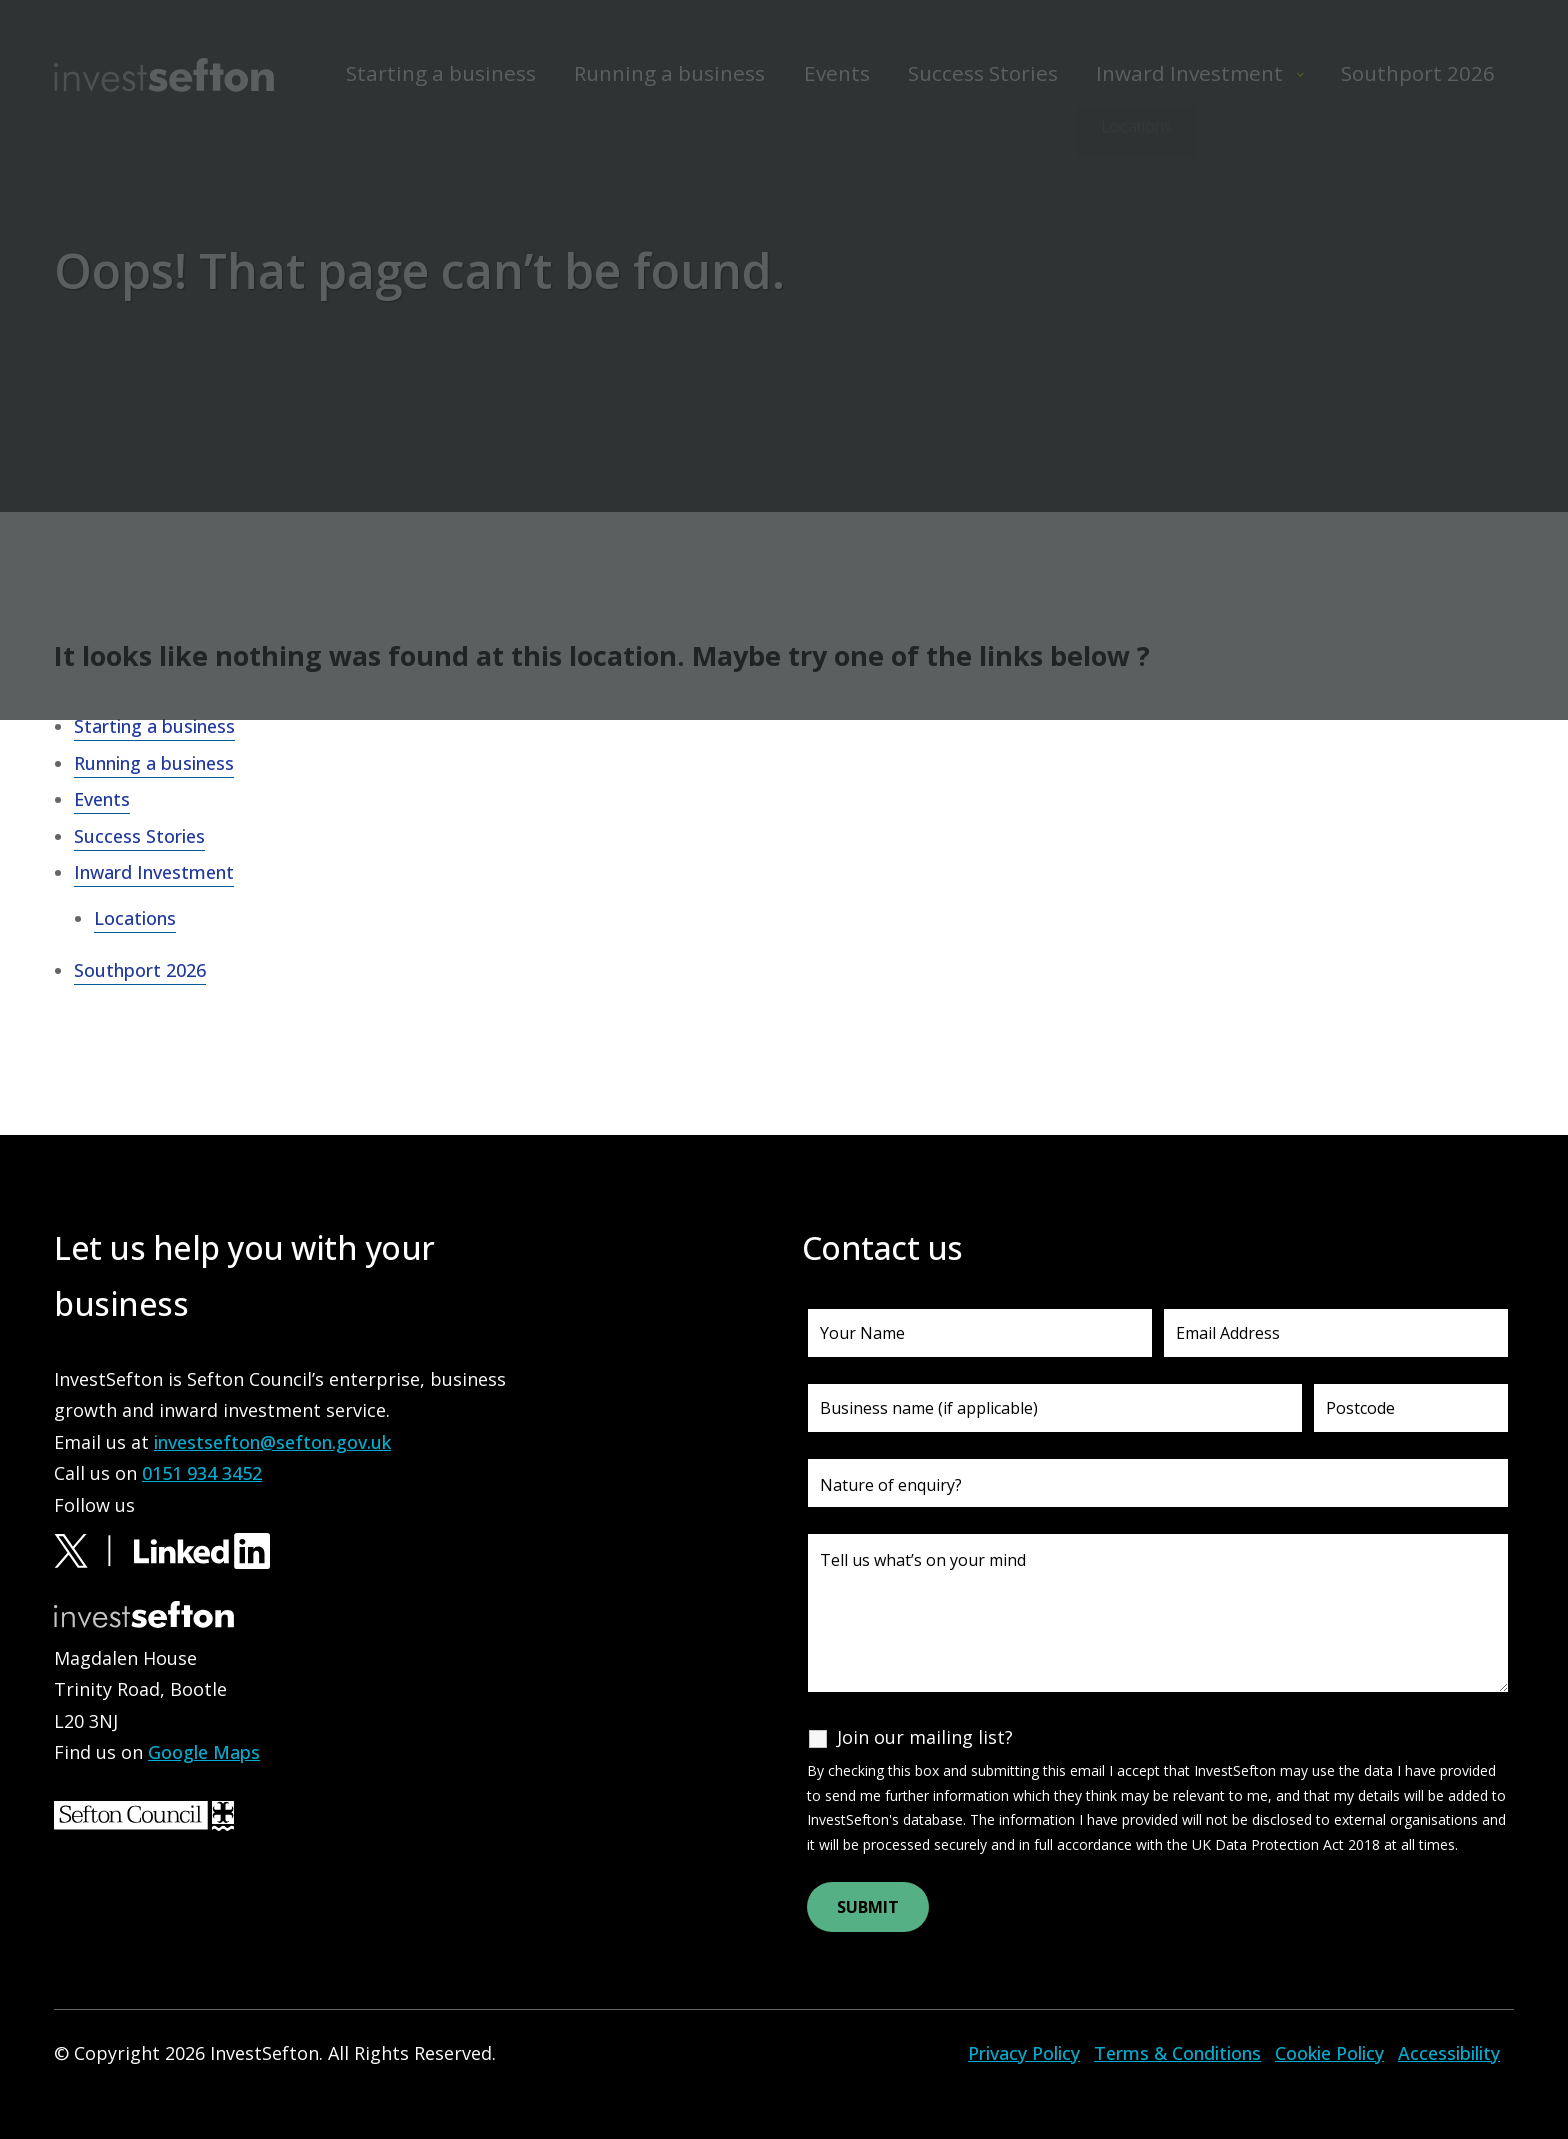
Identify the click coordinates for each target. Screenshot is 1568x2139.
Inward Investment (154, 872)
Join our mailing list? (925, 1737)
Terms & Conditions (1177, 2053)
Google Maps (204, 1752)
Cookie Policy (1329, 2053)
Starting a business (154, 726)
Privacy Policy (1024, 2053)
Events (102, 799)
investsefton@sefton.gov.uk (272, 1442)
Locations (135, 918)
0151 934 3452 (202, 1473)
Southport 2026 (140, 970)
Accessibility (1449, 2053)
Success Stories (139, 836)
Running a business (154, 763)
